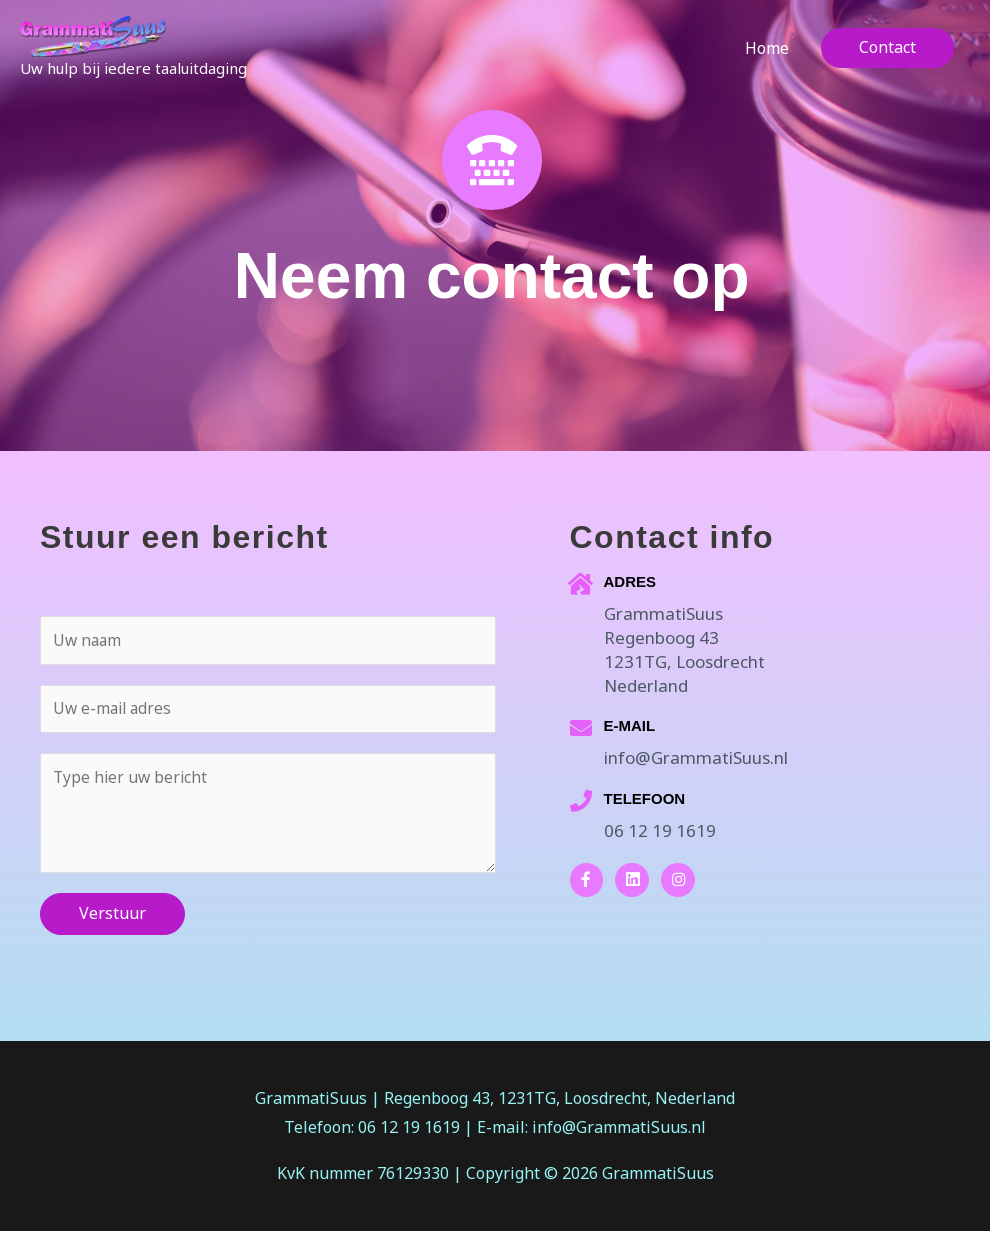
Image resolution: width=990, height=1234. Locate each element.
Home (767, 54)
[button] (887, 54)
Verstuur (112, 916)
